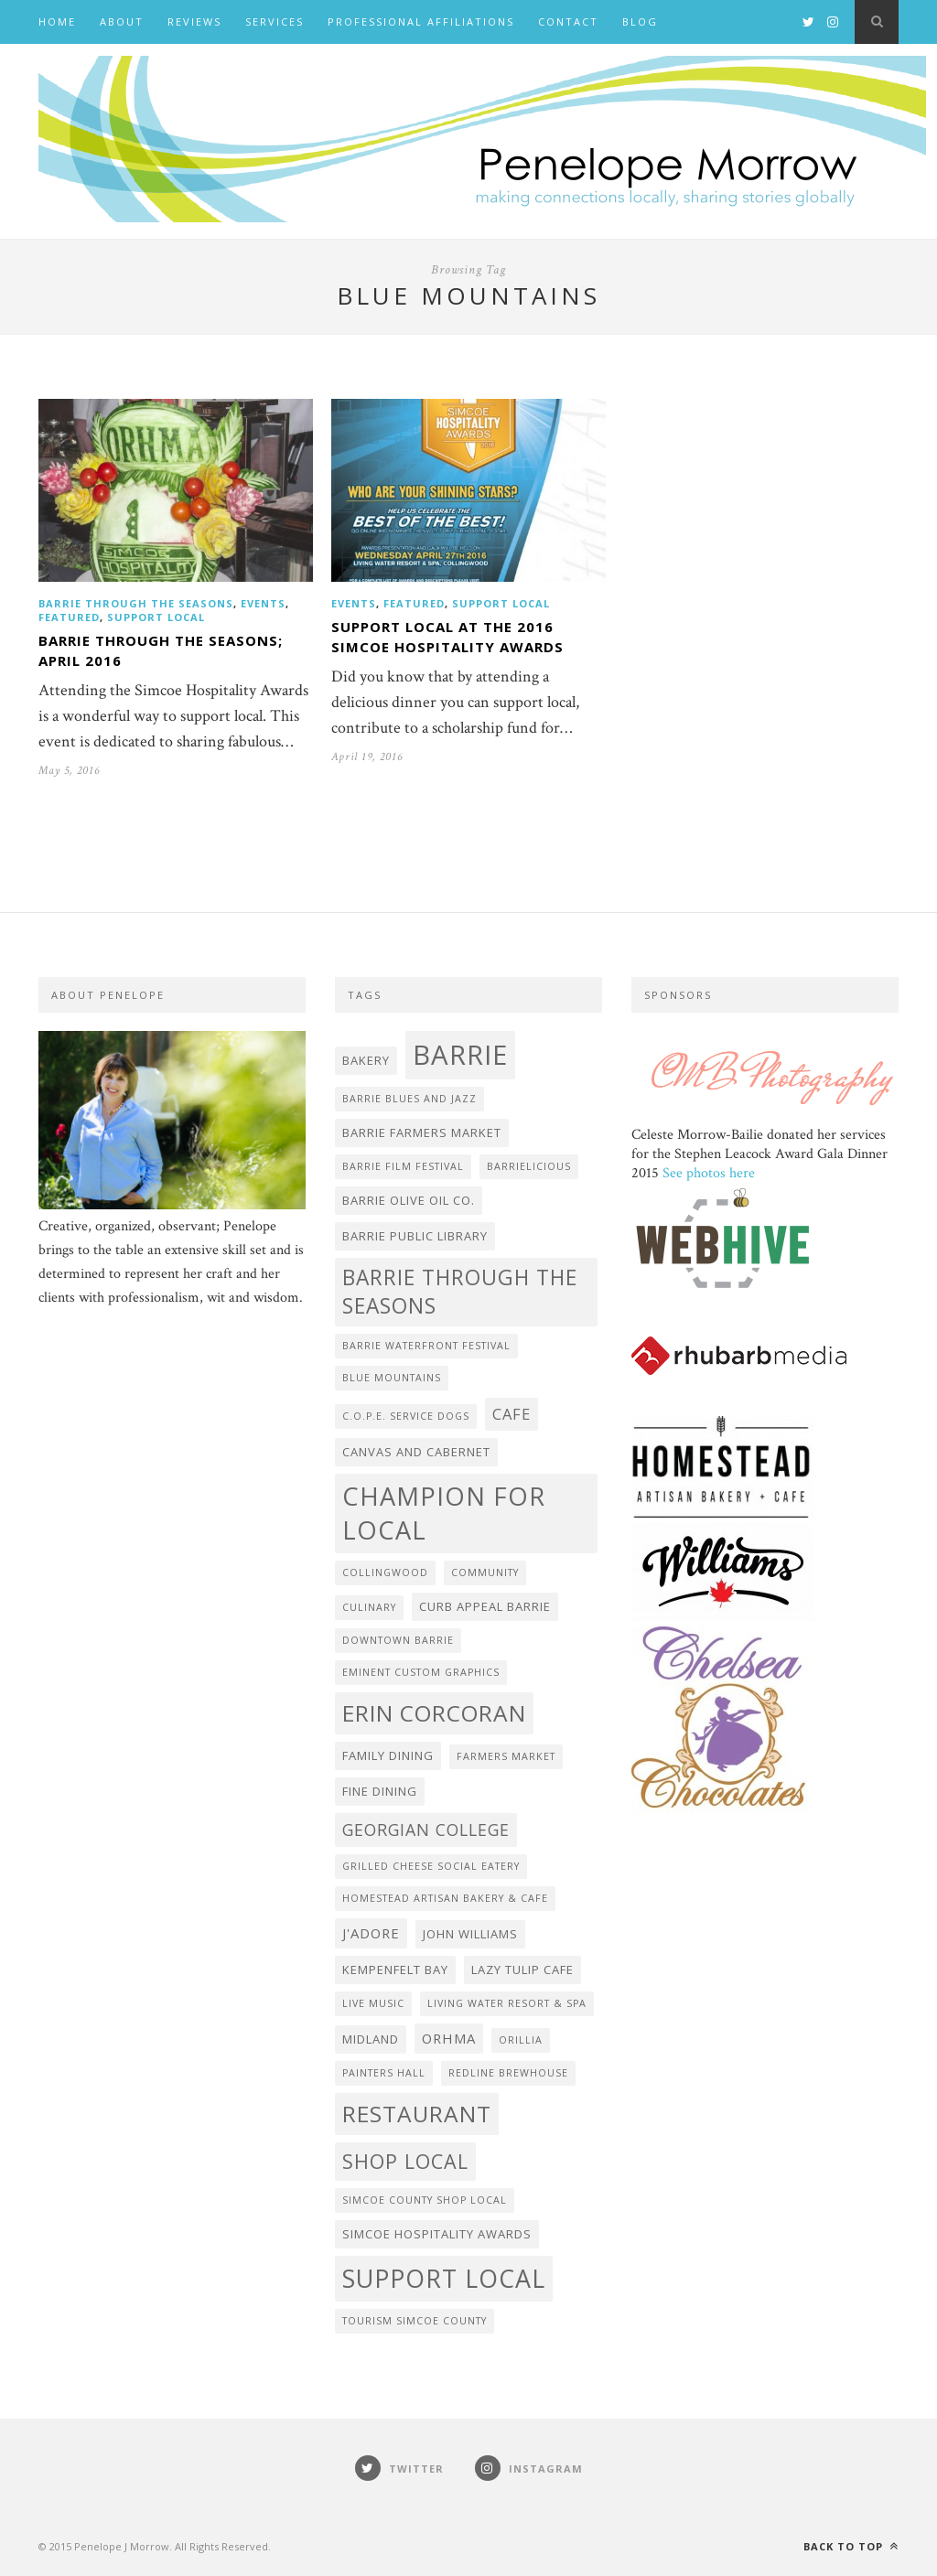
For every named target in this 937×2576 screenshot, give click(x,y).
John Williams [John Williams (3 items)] (470, 1934)
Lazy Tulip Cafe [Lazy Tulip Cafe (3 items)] (522, 1969)
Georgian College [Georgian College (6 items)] (426, 1830)
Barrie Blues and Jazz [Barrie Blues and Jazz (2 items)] (409, 1098)
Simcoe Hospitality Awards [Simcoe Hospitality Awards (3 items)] (437, 2234)
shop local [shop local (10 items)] (405, 2161)
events (263, 603)
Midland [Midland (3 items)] (370, 2039)
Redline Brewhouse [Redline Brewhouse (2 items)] (508, 2072)
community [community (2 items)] (485, 1572)
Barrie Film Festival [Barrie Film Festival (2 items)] (403, 1166)
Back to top (851, 2546)
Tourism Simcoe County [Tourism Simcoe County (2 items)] (414, 2320)
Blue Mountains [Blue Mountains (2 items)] (391, 1377)
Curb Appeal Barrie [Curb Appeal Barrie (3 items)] (485, 1606)
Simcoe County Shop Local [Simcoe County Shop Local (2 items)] (424, 2200)
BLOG (640, 21)
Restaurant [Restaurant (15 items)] (416, 2113)
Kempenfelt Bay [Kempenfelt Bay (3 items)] (395, 1969)
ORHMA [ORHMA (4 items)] (449, 2038)
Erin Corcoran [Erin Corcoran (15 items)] (434, 1713)
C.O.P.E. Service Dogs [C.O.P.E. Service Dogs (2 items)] (405, 1416)
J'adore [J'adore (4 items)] (371, 1933)
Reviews (194, 21)
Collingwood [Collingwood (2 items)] (385, 1572)
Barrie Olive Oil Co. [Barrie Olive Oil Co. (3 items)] (408, 1200)
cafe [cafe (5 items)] (511, 1413)
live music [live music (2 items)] (373, 2003)
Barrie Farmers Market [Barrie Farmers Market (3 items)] (421, 1132)
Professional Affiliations (421, 21)
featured (69, 617)
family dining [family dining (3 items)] (388, 1755)
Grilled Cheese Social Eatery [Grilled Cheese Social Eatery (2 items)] (431, 1866)
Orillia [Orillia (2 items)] (521, 2040)
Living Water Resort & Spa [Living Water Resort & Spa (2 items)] (507, 2003)
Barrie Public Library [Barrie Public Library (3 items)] (415, 1236)
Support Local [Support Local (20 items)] (443, 2278)
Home (57, 21)
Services (274, 21)
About (122, 21)
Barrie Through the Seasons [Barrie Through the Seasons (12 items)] (459, 1291)
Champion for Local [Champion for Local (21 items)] (443, 1513)
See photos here (708, 1173)
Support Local (156, 617)
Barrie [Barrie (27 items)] (460, 1054)
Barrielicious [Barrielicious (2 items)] (529, 1166)
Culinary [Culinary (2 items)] (369, 1607)
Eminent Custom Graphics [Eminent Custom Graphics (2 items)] (421, 1672)
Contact (568, 21)
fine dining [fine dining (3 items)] (379, 1791)
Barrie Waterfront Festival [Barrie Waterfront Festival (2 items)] (426, 1345)
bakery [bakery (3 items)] (366, 1060)
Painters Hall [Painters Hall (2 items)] (383, 2072)
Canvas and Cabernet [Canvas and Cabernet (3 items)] (416, 1452)
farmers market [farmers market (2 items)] (506, 1756)
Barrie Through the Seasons (135, 603)
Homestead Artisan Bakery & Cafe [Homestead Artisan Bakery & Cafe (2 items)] (445, 1898)
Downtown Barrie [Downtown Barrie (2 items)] (398, 1640)
